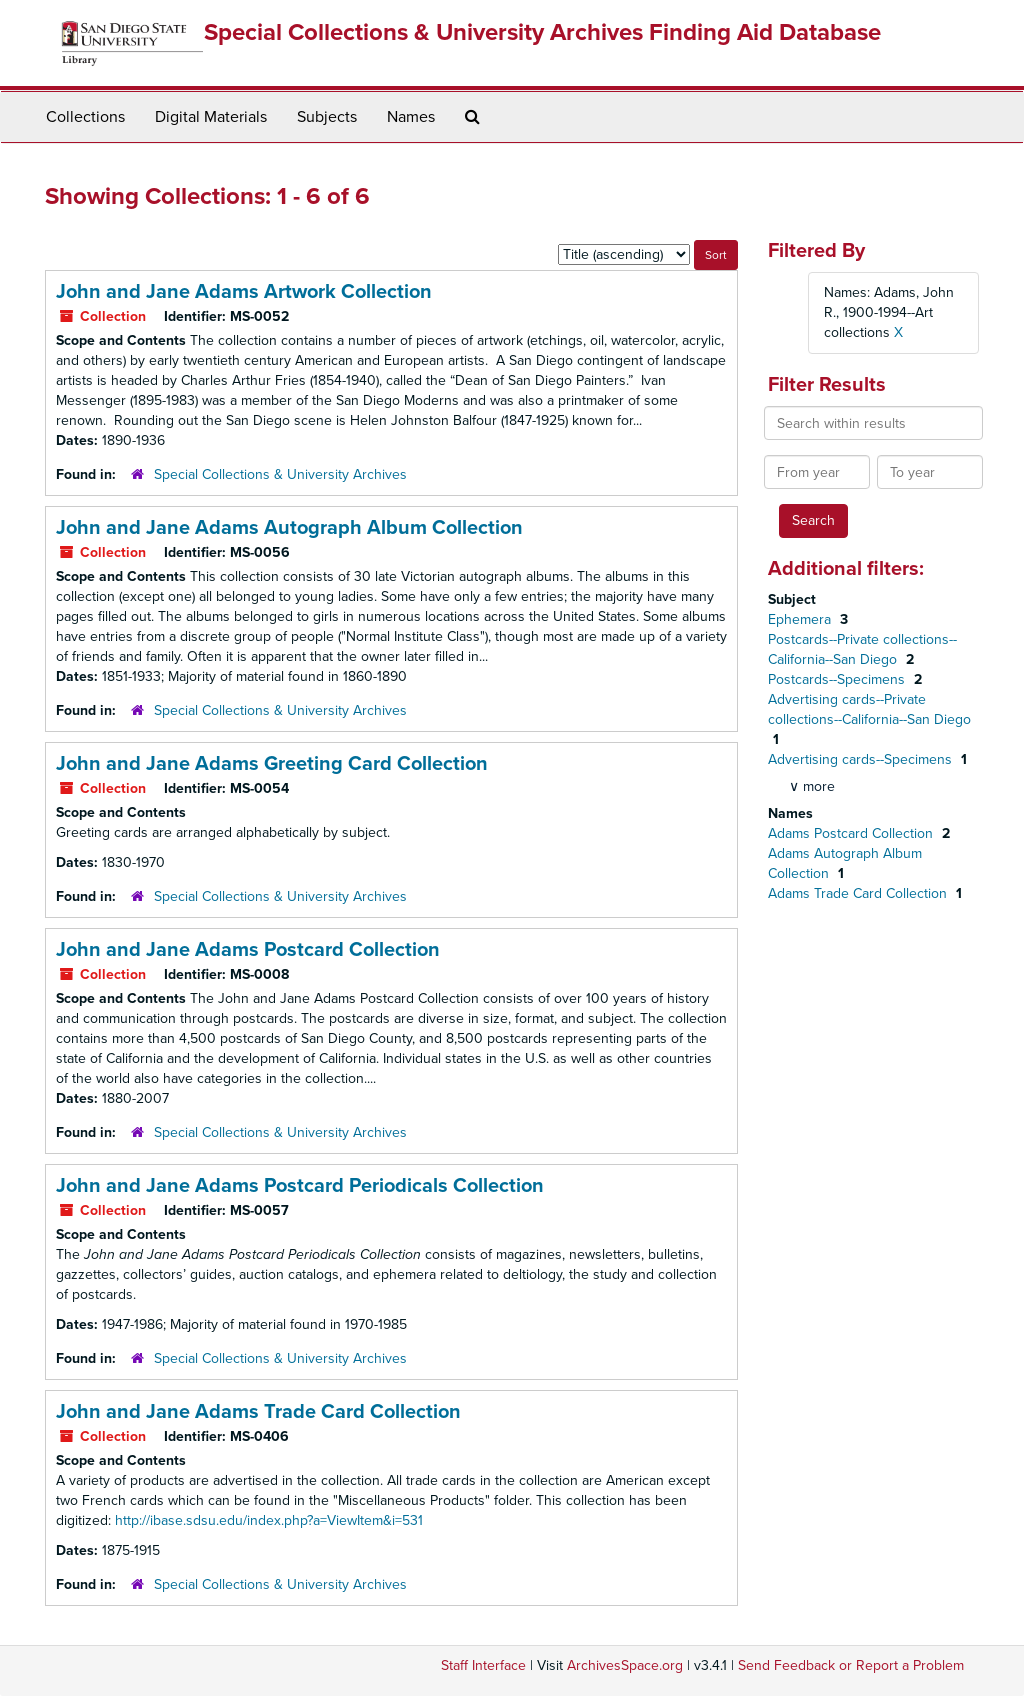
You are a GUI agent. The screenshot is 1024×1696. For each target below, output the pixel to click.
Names (411, 117)
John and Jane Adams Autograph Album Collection (289, 528)
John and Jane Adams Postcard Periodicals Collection (300, 1186)
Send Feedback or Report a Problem (851, 1665)
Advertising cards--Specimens (862, 759)
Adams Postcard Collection (852, 833)
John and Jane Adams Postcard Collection (248, 950)
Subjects (327, 117)
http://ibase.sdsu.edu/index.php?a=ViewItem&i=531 (269, 1520)
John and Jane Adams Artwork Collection (244, 292)
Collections (85, 117)
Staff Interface (483, 1665)
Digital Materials (211, 117)
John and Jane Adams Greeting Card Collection (272, 764)
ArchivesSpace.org (625, 1665)
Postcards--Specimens (838, 679)
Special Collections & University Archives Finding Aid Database (542, 32)
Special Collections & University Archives (280, 474)
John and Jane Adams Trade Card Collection (258, 1412)
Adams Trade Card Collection (859, 893)
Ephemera (801, 619)
